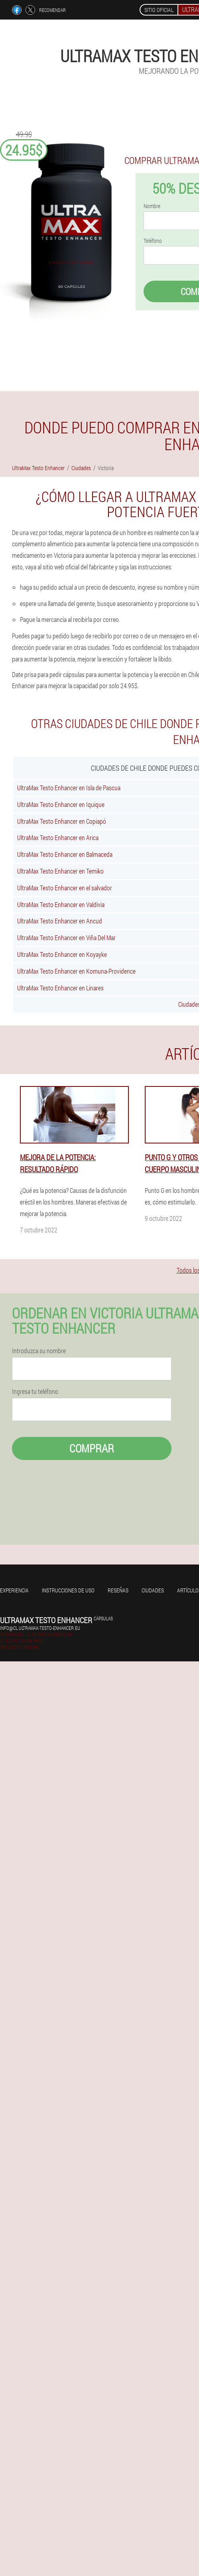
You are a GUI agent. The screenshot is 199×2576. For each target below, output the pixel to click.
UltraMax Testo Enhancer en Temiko (60, 871)
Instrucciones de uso (68, 1590)
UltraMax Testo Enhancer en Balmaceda (64, 854)
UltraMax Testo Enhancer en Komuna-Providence (76, 971)
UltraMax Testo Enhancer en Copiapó (61, 821)
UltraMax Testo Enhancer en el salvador (64, 888)
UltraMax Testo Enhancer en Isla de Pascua (68, 787)
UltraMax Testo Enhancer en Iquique (60, 804)
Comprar (91, 1448)
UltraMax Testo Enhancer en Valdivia (60, 904)
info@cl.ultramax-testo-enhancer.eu (40, 1628)
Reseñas (118, 1590)
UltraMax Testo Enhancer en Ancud (59, 921)
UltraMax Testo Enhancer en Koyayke (62, 954)
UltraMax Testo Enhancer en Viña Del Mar (66, 937)
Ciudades (153, 1590)
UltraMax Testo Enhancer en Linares (60, 988)
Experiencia (14, 1590)
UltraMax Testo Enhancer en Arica (58, 837)
